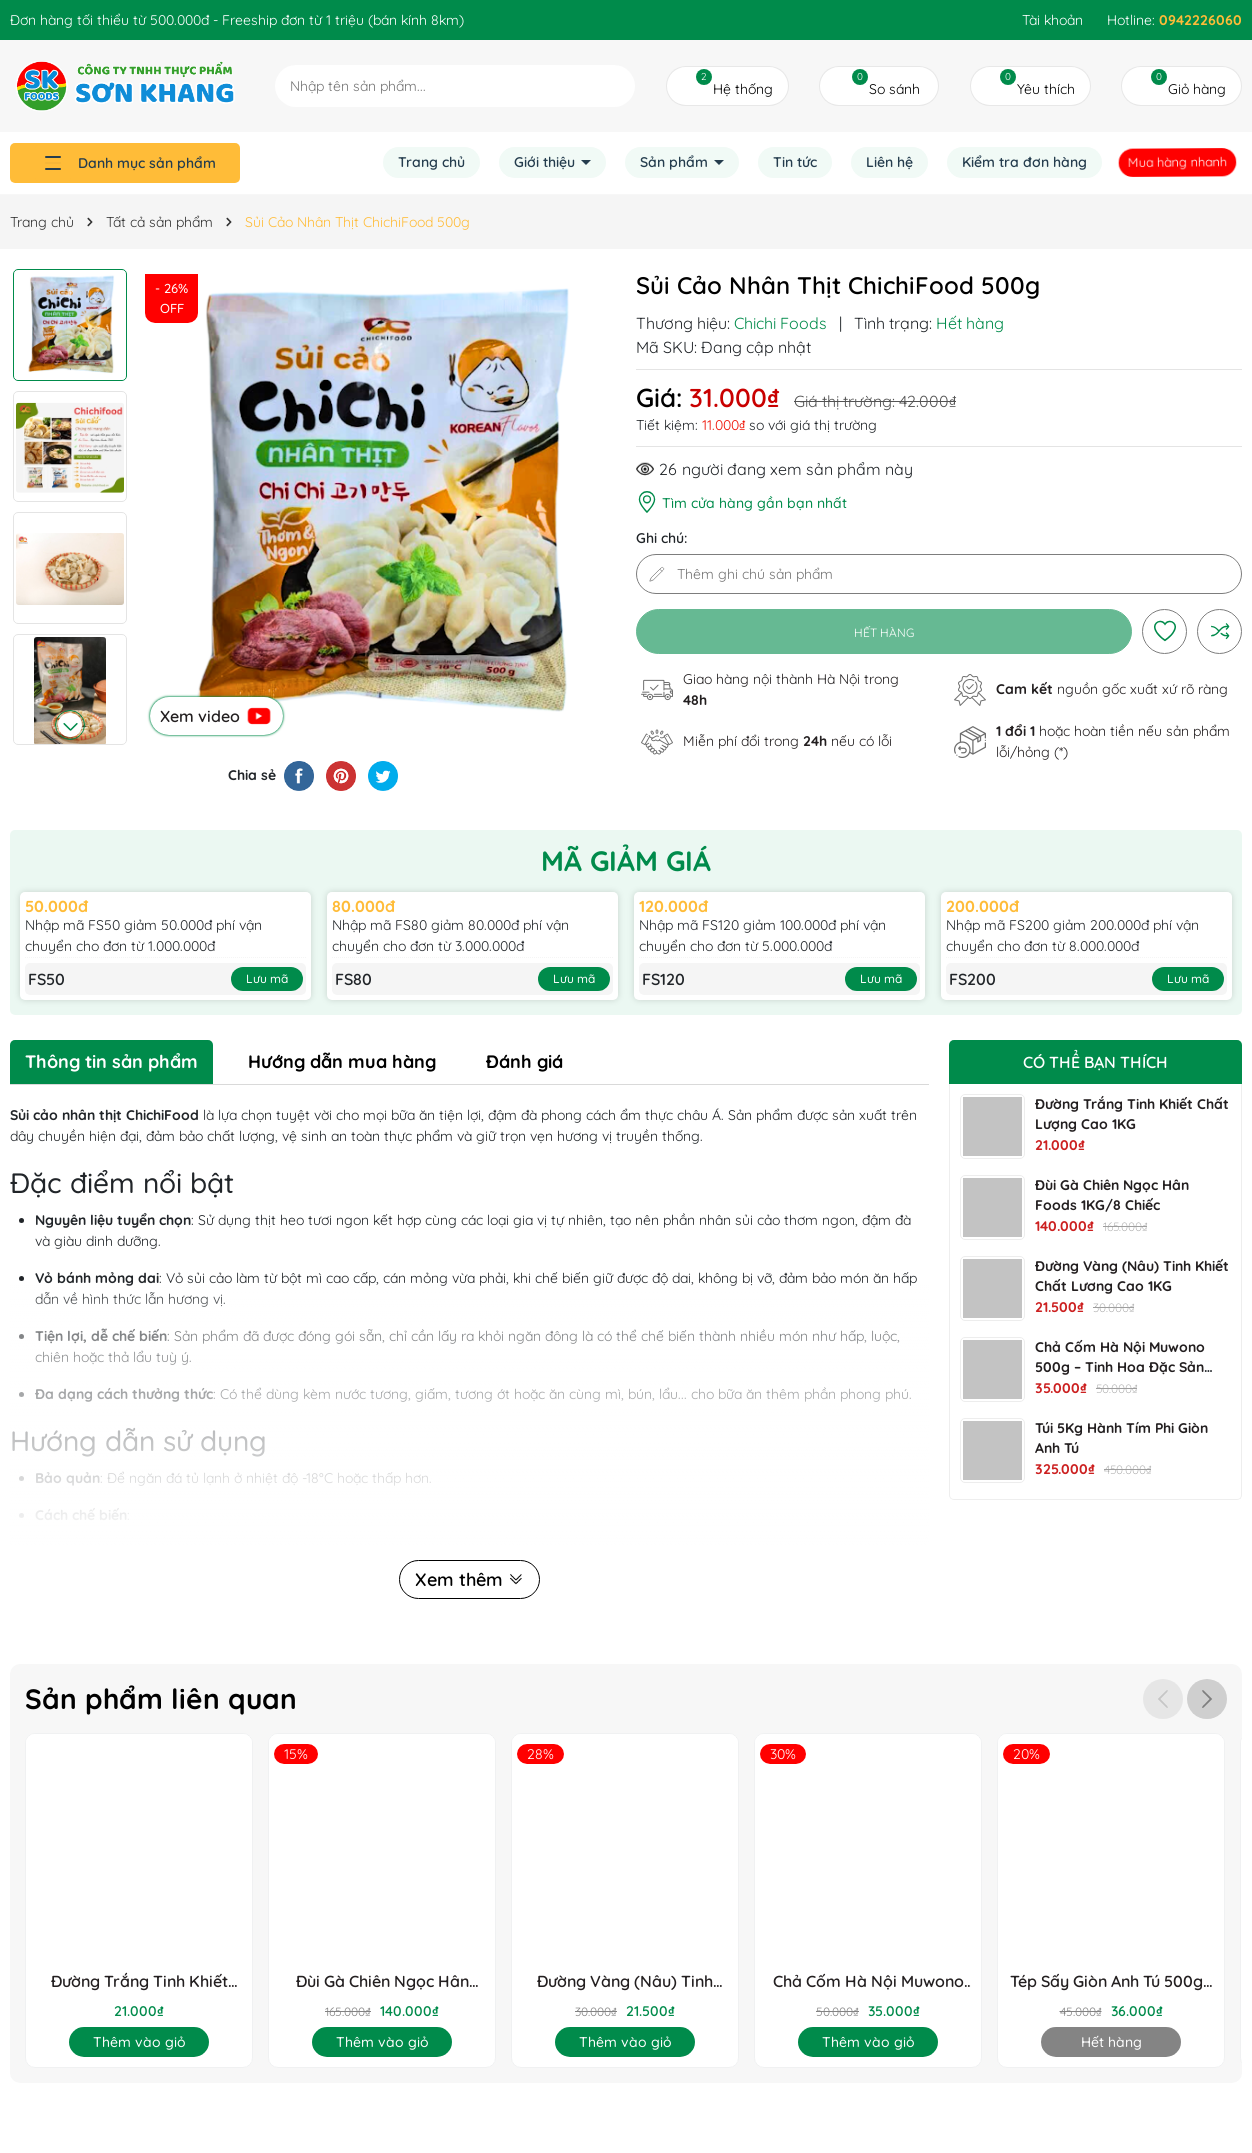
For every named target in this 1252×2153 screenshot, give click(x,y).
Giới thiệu (546, 162)
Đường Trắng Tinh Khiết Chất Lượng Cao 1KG (139, 1981)
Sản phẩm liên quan (161, 1698)
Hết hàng (1111, 2042)
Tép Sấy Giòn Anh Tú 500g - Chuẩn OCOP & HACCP (1111, 1981)
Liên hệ (889, 162)
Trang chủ (431, 162)
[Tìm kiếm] (614, 85)
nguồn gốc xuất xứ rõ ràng (1112, 689)
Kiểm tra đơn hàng (1024, 162)
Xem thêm (469, 1579)
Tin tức (795, 162)
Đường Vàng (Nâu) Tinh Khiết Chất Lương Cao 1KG (625, 1981)
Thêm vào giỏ (139, 2042)
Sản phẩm (676, 162)
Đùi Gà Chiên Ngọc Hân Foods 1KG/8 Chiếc (382, 1981)
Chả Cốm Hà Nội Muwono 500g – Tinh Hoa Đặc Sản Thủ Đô (1120, 1367)
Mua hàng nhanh (1177, 162)
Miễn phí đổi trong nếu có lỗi (787, 741)
